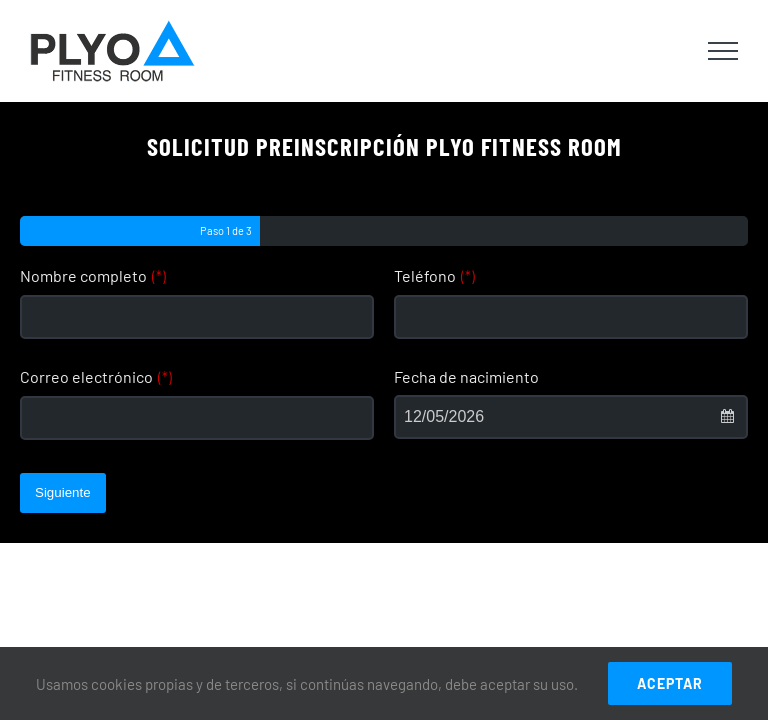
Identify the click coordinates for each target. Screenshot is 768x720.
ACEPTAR (670, 683)
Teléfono (434, 275)
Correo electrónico (96, 376)
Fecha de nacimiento (466, 376)
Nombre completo (93, 275)
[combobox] (571, 417)
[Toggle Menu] (723, 51)
